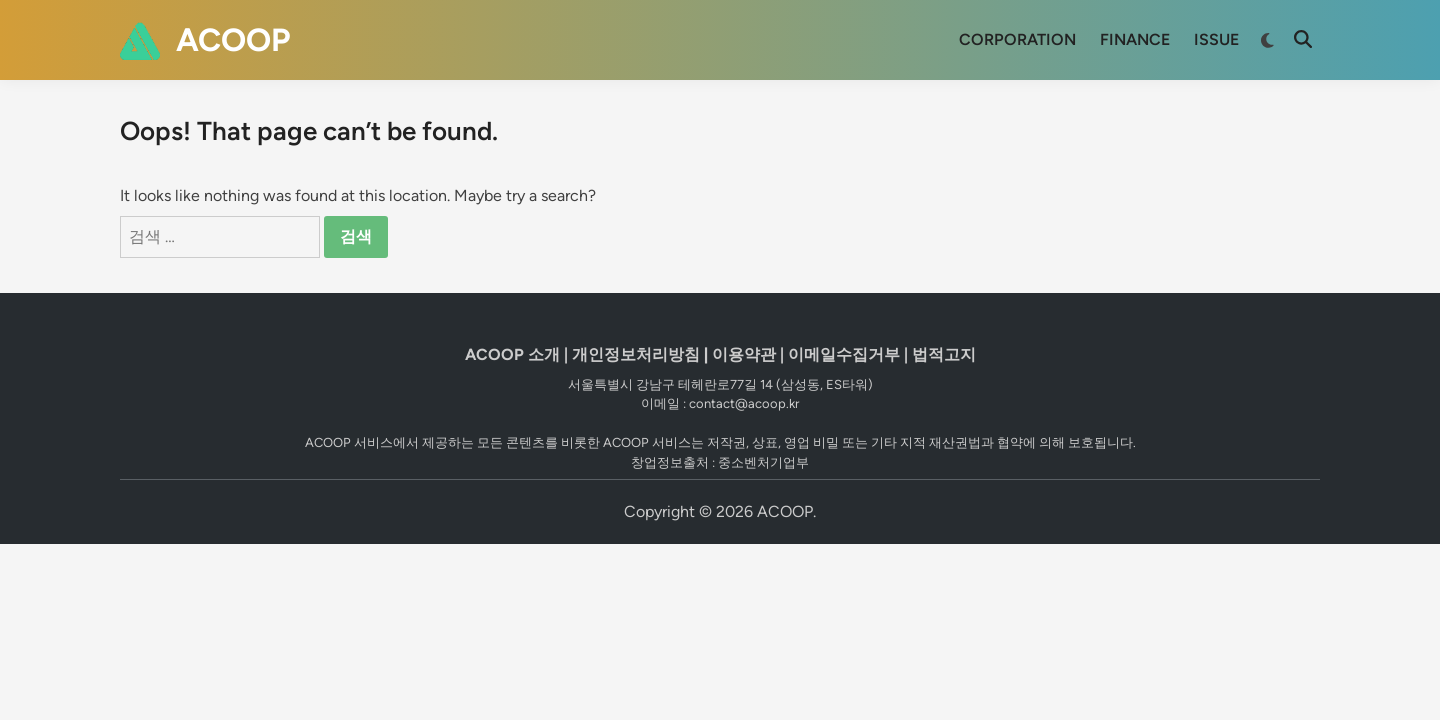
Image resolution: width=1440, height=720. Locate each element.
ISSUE (1216, 39)
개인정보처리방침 (636, 354)
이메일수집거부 (844, 354)
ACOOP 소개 (512, 354)
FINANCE (1135, 39)
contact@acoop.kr (744, 403)
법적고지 (944, 354)
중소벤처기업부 (763, 462)
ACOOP (233, 40)
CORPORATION (1017, 39)
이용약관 (744, 354)
